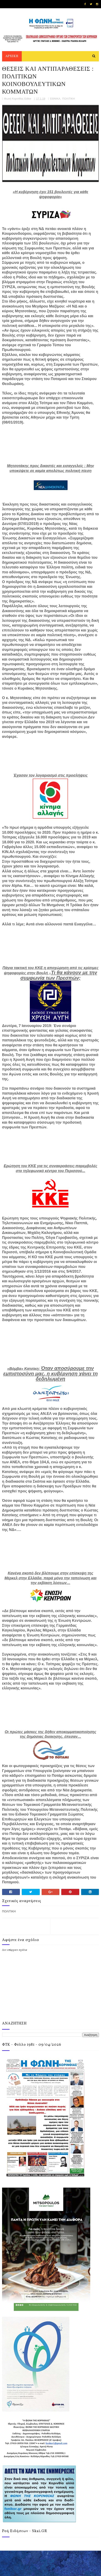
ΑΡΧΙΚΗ (11, 58)
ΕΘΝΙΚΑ (55, 124)
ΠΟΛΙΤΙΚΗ (68, 124)
